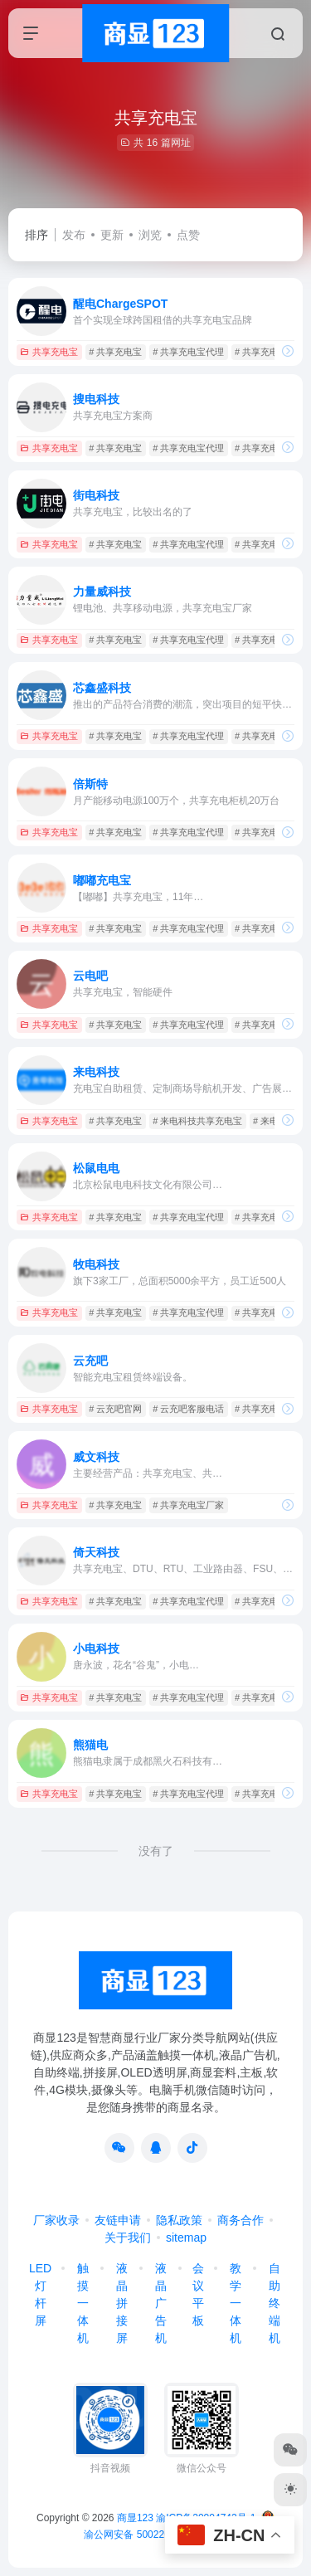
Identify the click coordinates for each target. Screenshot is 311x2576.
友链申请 (118, 2220)
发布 (73, 234)
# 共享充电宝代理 (188, 352)
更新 (112, 234)
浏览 (150, 234)
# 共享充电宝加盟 (270, 352)
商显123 (135, 2518)
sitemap (186, 2237)
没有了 (155, 1851)
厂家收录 (56, 2220)
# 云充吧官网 (115, 1409)
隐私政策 (179, 2220)
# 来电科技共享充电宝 (197, 1121)
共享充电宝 (49, 352)
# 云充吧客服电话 (188, 1409)
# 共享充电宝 (115, 352)
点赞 (188, 234)
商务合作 (240, 2220)
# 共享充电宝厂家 (188, 1505)
